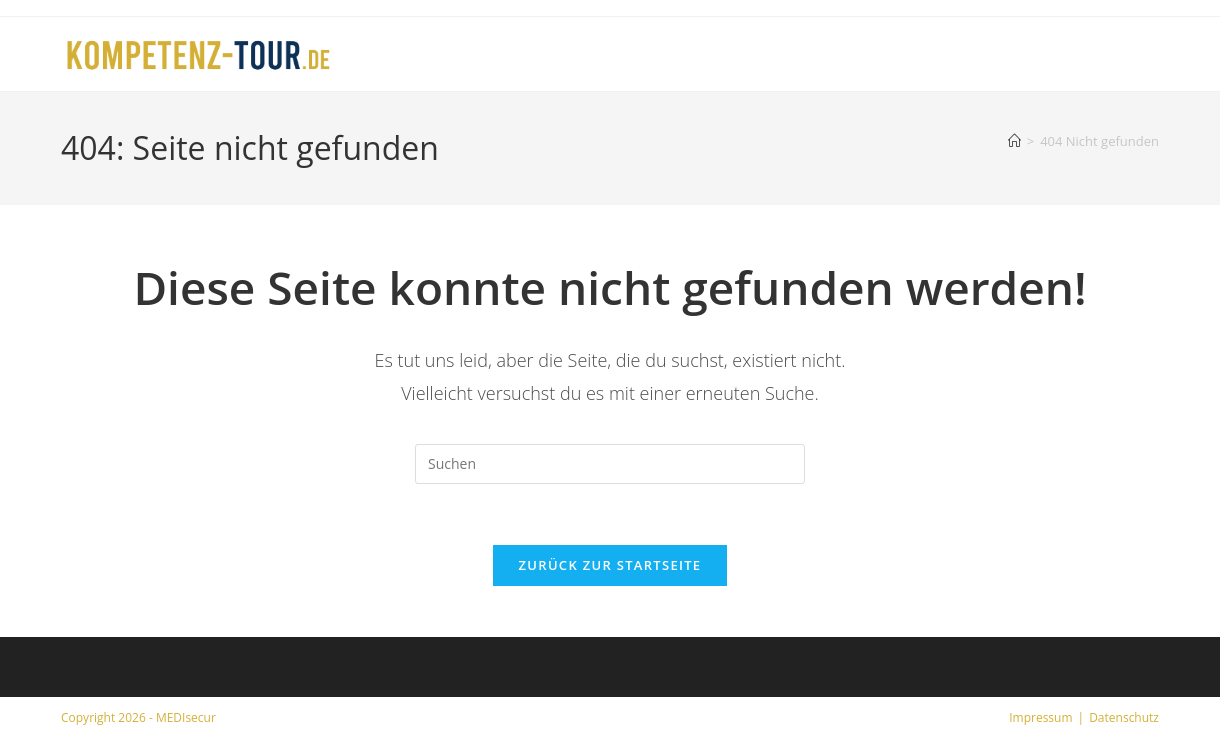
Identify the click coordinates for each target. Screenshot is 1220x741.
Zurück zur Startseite (610, 565)
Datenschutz (1124, 717)
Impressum (1040, 717)
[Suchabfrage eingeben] (610, 464)
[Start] (1014, 141)
